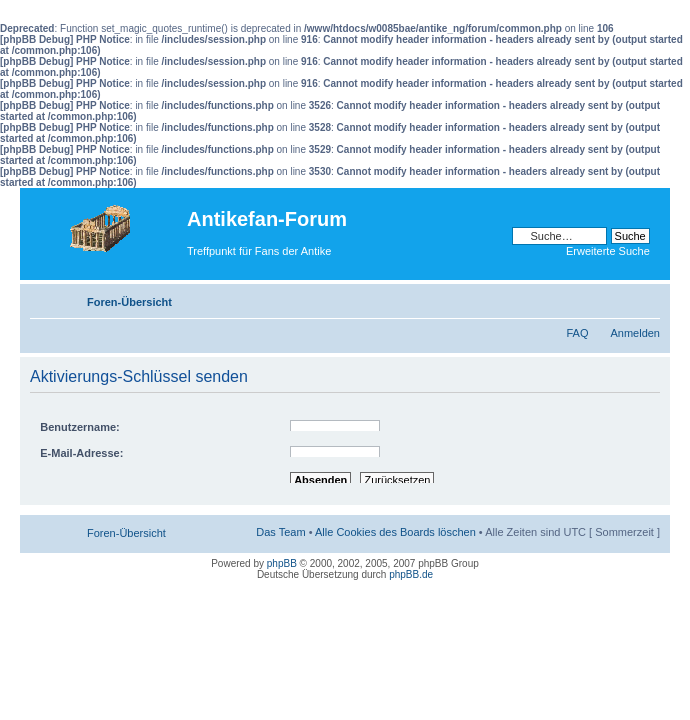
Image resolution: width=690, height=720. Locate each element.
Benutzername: (79, 427)
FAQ (577, 333)
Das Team (280, 532)
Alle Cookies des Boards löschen (395, 532)
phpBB (282, 563)
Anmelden (635, 333)
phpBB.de (411, 574)
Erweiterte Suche (608, 251)
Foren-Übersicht (129, 302)
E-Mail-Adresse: (81, 453)
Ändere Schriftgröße (645, 298)
